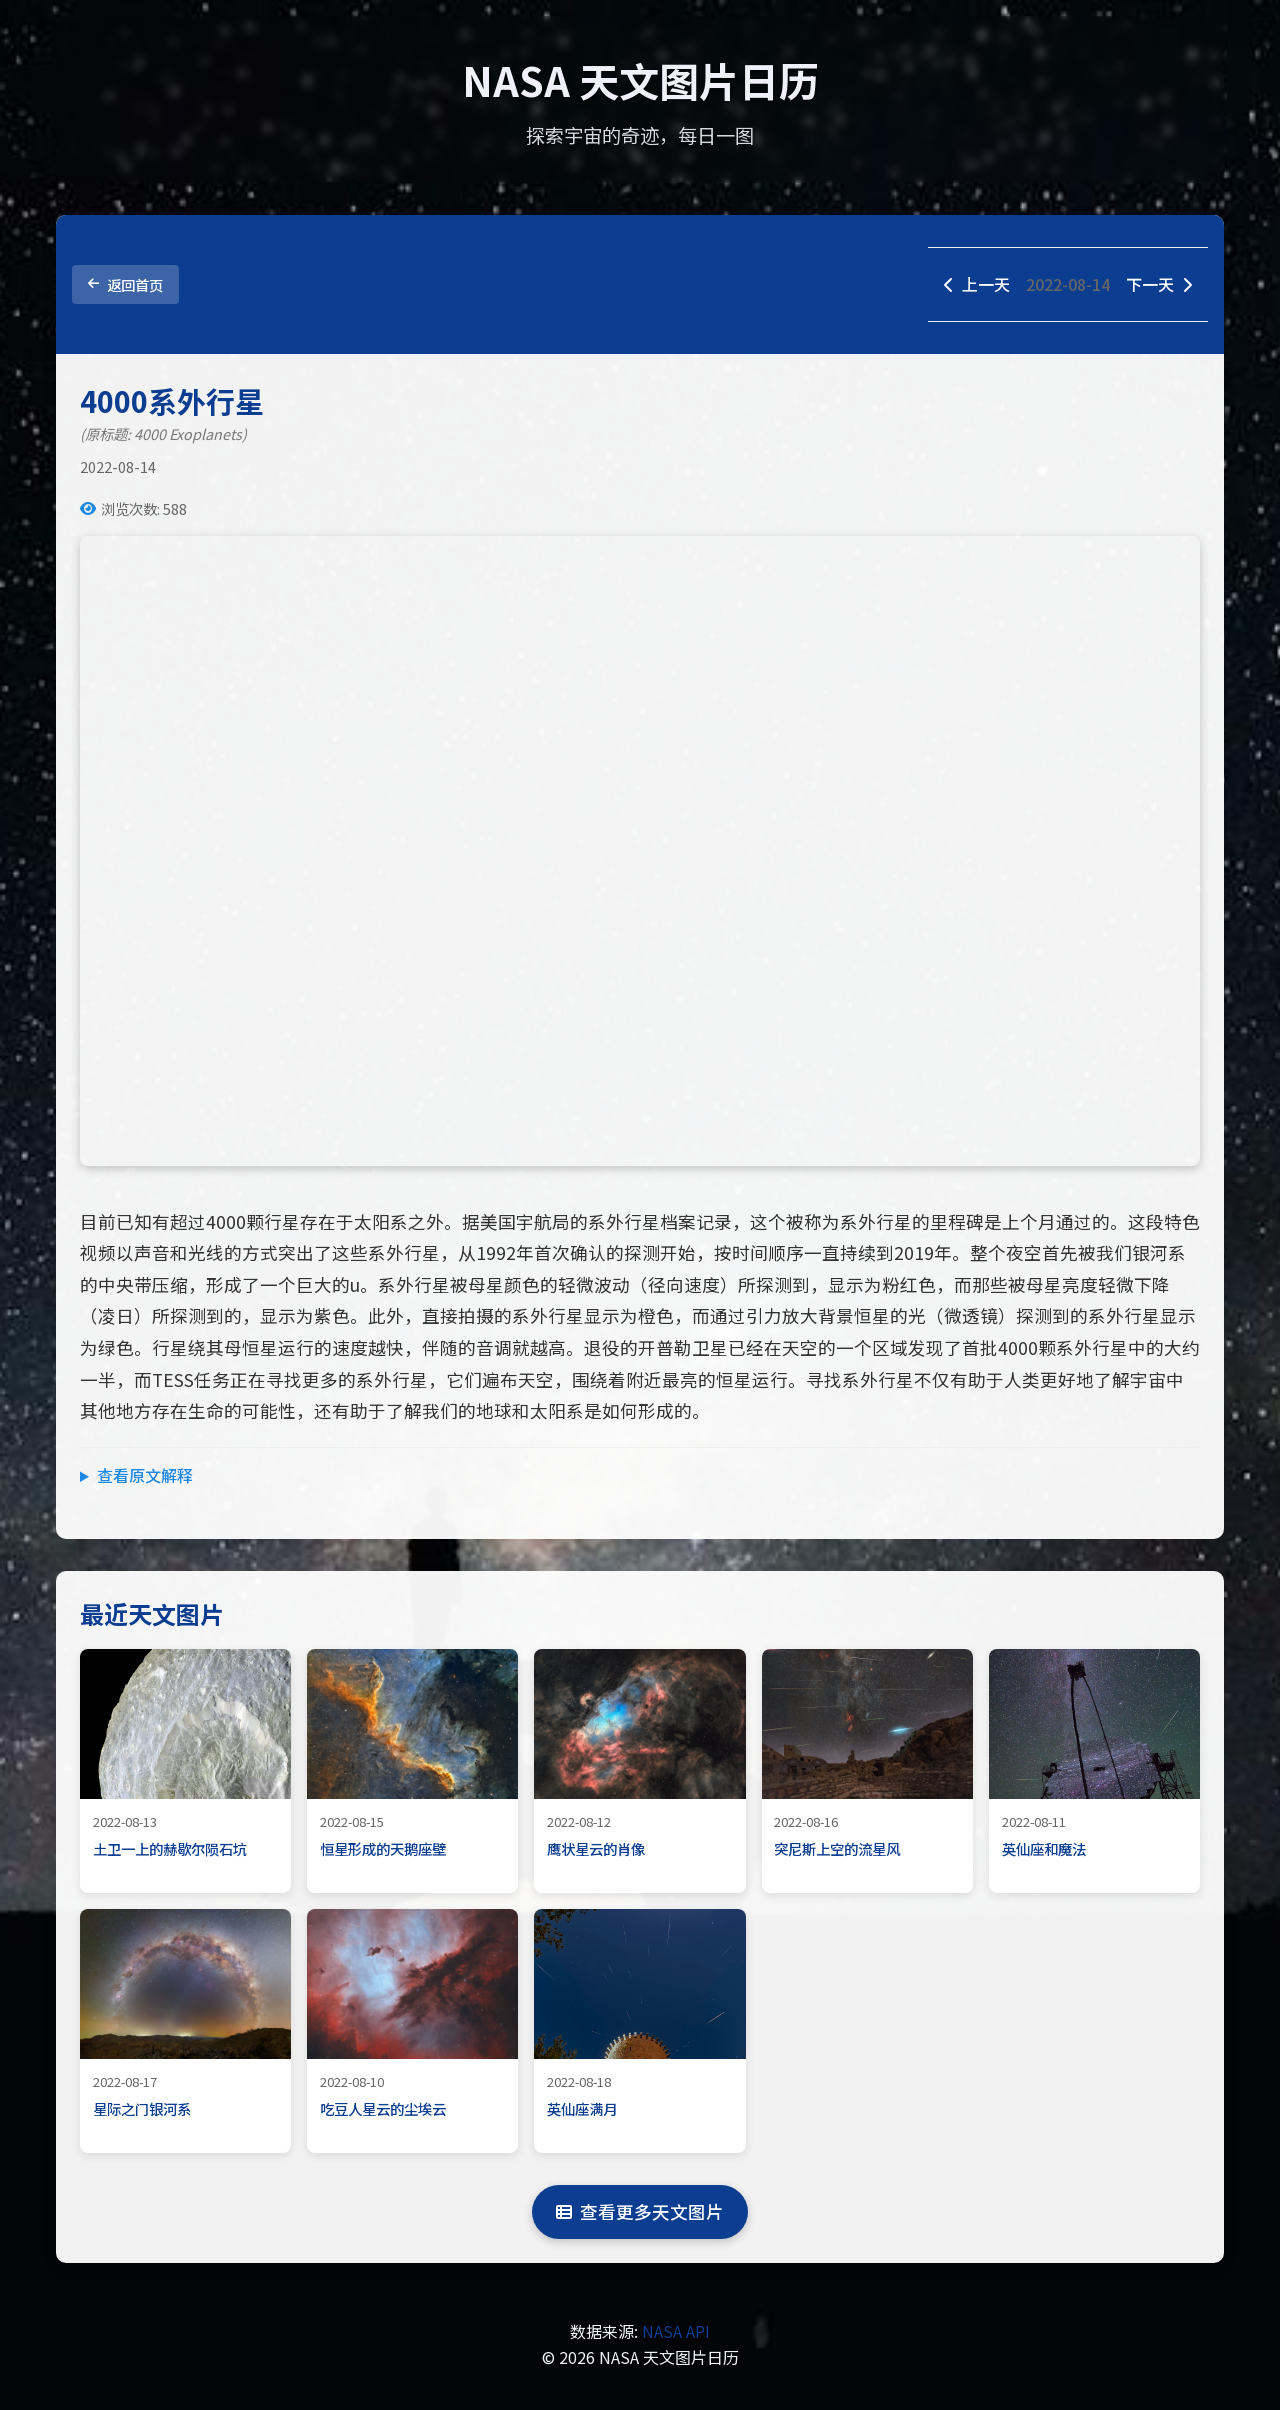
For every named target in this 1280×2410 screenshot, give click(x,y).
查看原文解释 (145, 1475)
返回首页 (125, 284)
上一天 (977, 284)
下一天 (1159, 284)
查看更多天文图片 (640, 2211)
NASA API (676, 2331)
